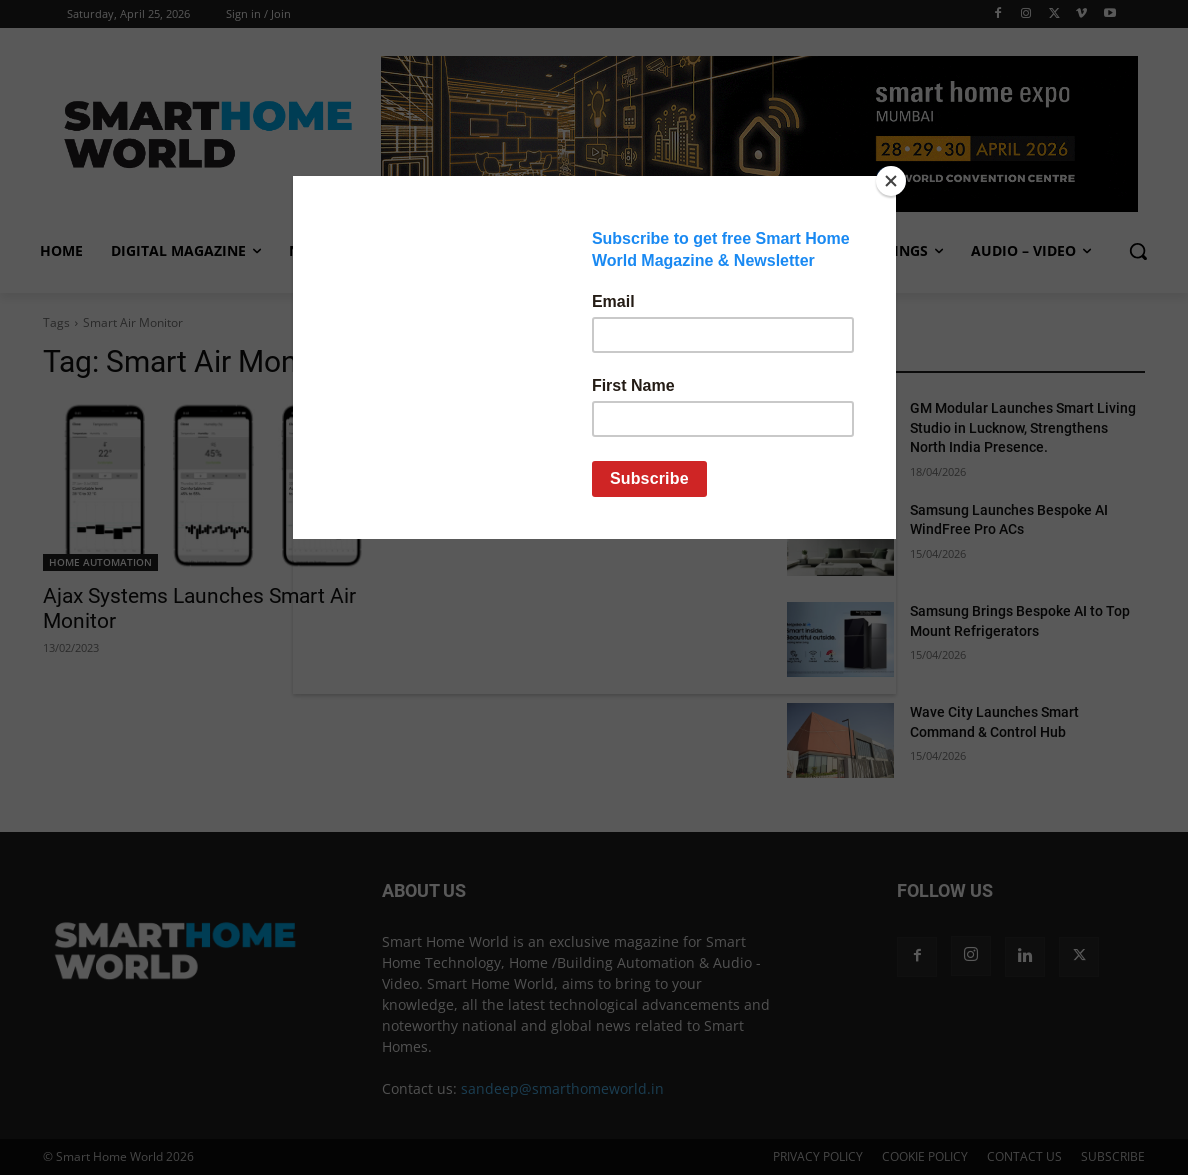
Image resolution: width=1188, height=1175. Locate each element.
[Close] (891, 181)
